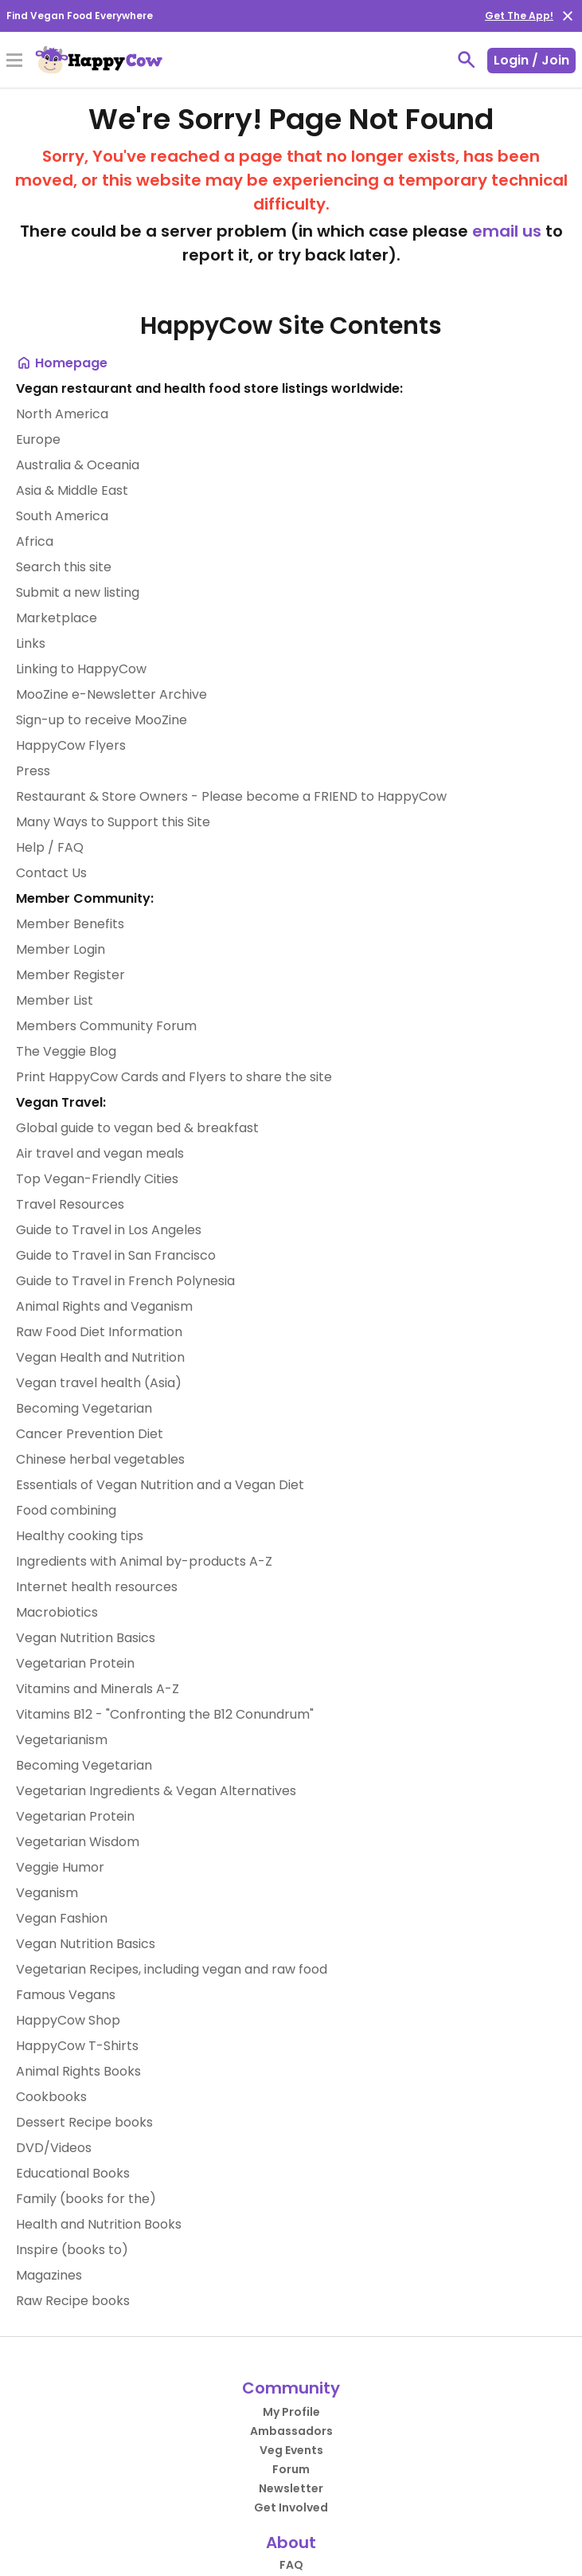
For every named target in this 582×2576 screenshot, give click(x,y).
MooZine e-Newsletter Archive (111, 694)
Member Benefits (70, 924)
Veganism (47, 1893)
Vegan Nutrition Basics (85, 1638)
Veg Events (291, 2450)
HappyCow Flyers (71, 745)
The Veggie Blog (66, 1051)
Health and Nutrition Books (99, 2224)
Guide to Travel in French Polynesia (125, 1281)
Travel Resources (70, 1204)
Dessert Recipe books (84, 2122)
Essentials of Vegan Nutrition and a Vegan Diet (160, 1485)
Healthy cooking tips (79, 1536)
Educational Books (73, 2173)
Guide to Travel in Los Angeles (108, 1230)
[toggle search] (466, 59)
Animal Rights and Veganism (104, 1306)
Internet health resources (97, 1587)
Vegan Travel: (61, 1102)
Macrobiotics (57, 1612)
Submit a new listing (77, 592)
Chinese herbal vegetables (100, 1459)
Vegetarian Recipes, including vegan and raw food (171, 1969)
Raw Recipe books (73, 2301)
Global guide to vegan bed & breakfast (137, 1128)
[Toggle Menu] (14, 61)
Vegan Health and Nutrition (100, 1357)
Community (291, 2388)
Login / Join (531, 60)
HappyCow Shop (68, 2020)
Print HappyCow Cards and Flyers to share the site (174, 1077)
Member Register (70, 975)
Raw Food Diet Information (99, 1332)
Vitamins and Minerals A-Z (97, 1689)
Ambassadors (291, 2431)
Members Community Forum (106, 1026)
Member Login (60, 949)
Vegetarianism (61, 1740)
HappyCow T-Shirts (77, 2046)
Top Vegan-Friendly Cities (97, 1179)
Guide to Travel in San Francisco (116, 1255)
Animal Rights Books (78, 2071)
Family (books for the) (86, 2199)
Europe (38, 439)
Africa (34, 541)
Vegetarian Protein (75, 1663)
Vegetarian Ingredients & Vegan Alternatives (156, 1791)
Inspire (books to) (72, 2250)
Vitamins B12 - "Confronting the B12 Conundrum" (165, 1714)
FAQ (291, 2565)
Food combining (66, 1510)
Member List (54, 1000)
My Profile (291, 2412)
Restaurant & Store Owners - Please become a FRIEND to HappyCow (231, 796)
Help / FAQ (50, 847)
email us (506, 231)
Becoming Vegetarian (84, 1408)
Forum (291, 2469)
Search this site (63, 567)
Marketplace (56, 618)
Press (33, 771)
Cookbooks (51, 2097)
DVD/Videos (54, 2148)
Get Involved (291, 2507)
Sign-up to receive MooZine (101, 720)
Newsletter (291, 2488)
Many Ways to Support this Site (113, 822)
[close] (567, 16)
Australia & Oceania (77, 465)
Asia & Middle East (72, 490)
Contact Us (51, 873)
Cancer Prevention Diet (89, 1434)
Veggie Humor (60, 1867)
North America (62, 414)
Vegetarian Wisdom (77, 1842)
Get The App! (519, 15)
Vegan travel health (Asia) (99, 1383)
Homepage (61, 363)
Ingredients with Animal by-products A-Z (144, 1561)
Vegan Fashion (61, 1918)
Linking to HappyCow (81, 669)
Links (30, 643)
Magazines (49, 2275)
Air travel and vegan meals (100, 1153)
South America (62, 516)
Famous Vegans (65, 1995)
